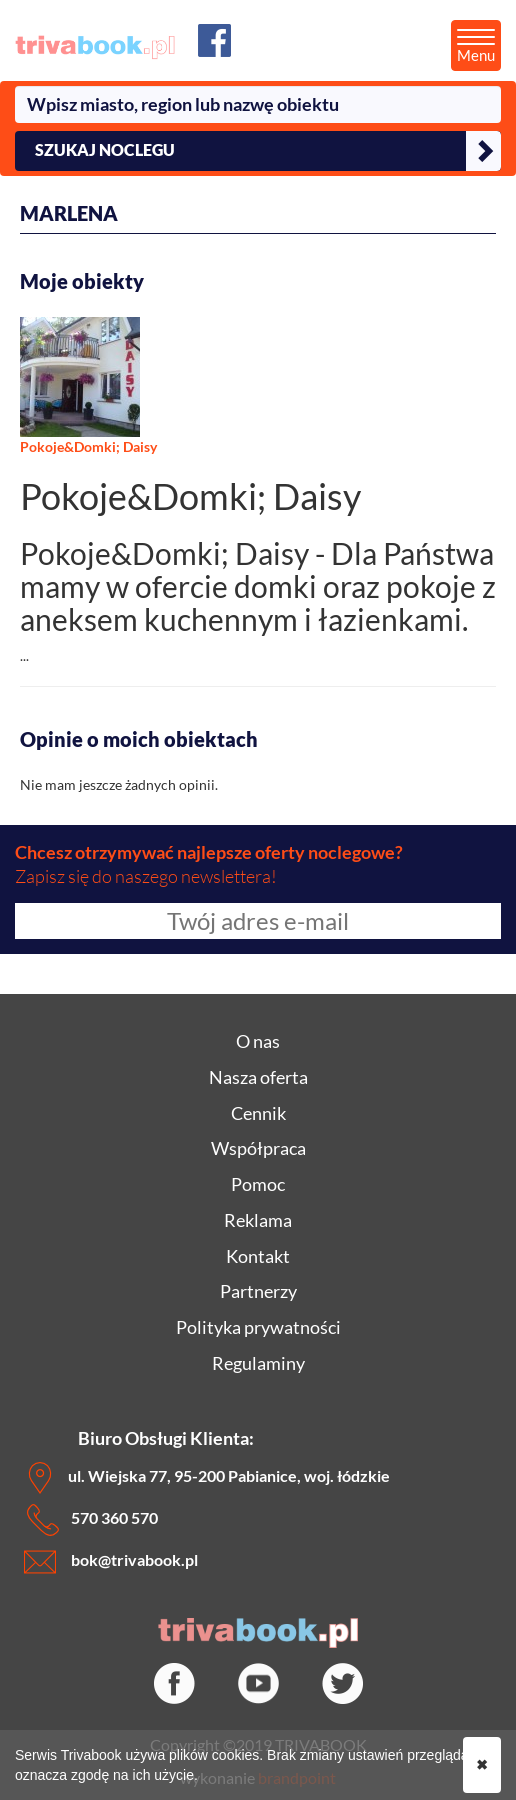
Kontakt (258, 1256)
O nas (258, 1041)
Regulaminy (258, 1363)
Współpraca (258, 1148)
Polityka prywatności (258, 1327)
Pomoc (258, 1184)
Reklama (258, 1220)
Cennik (258, 1113)
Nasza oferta (258, 1077)
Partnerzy (258, 1291)
